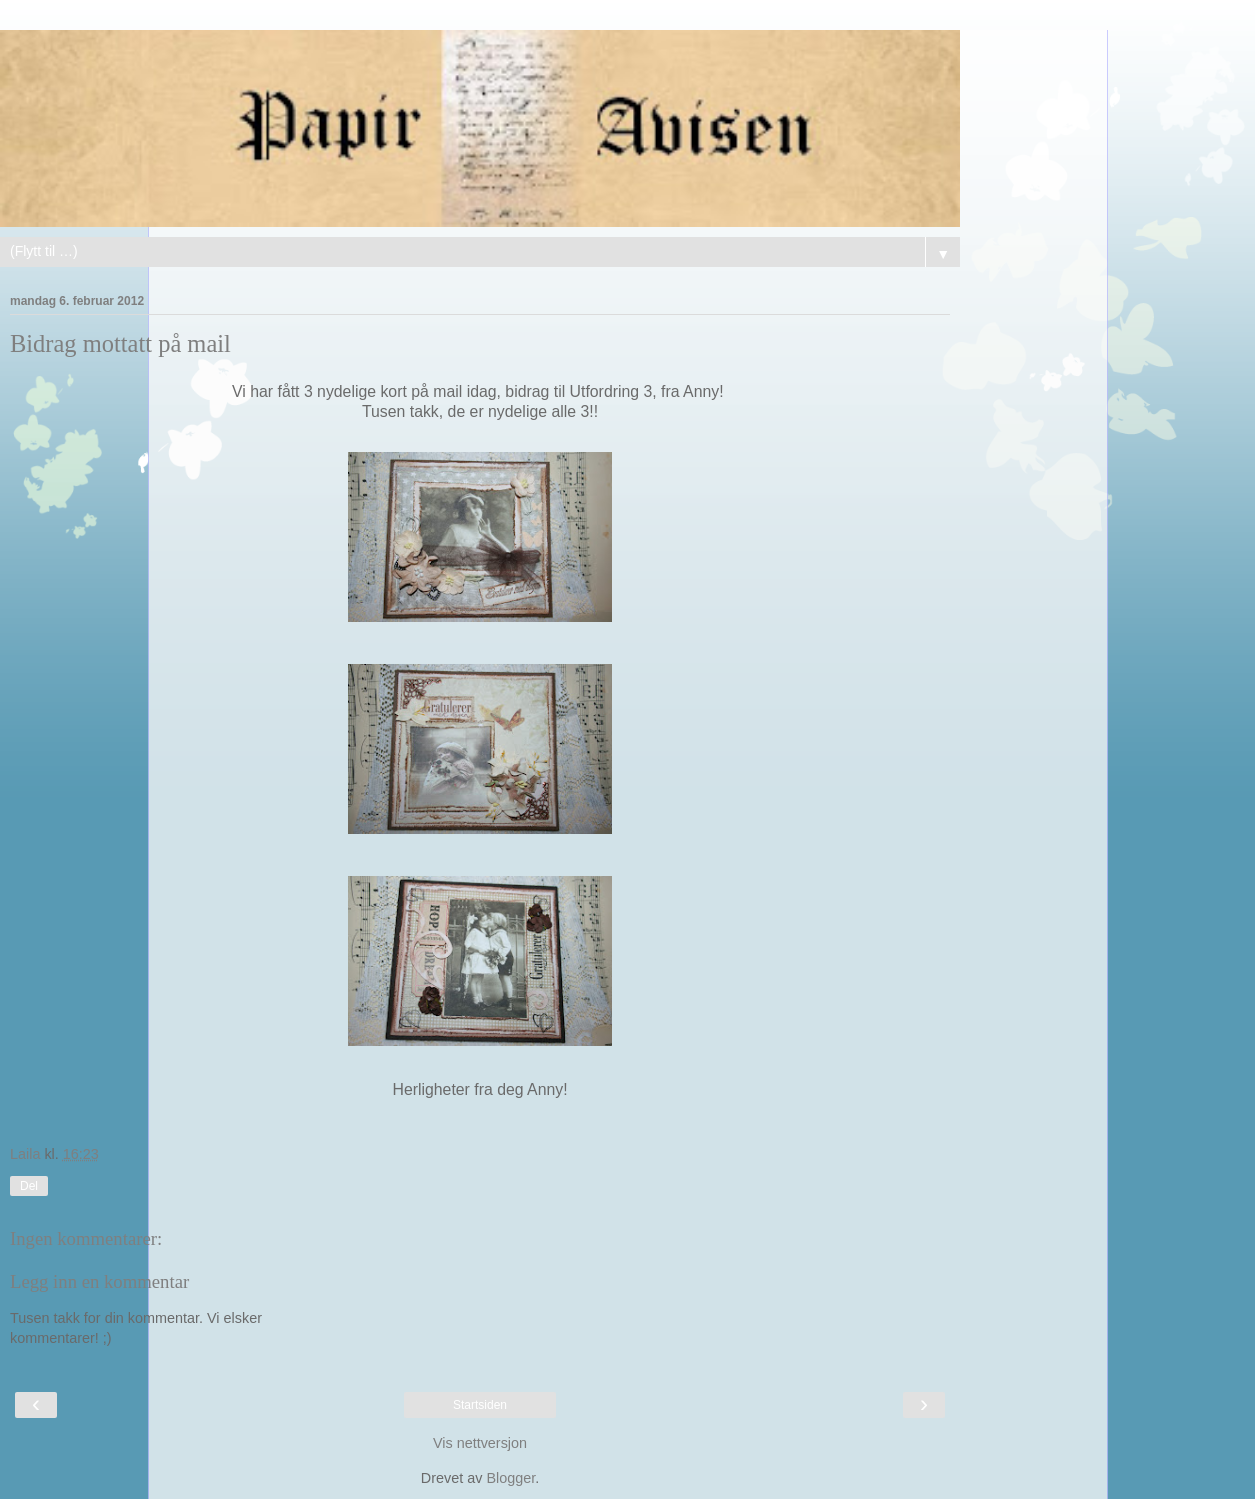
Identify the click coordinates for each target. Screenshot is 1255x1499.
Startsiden (480, 1405)
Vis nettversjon (480, 1443)
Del (29, 1186)
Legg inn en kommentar (99, 1281)
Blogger (510, 1478)
